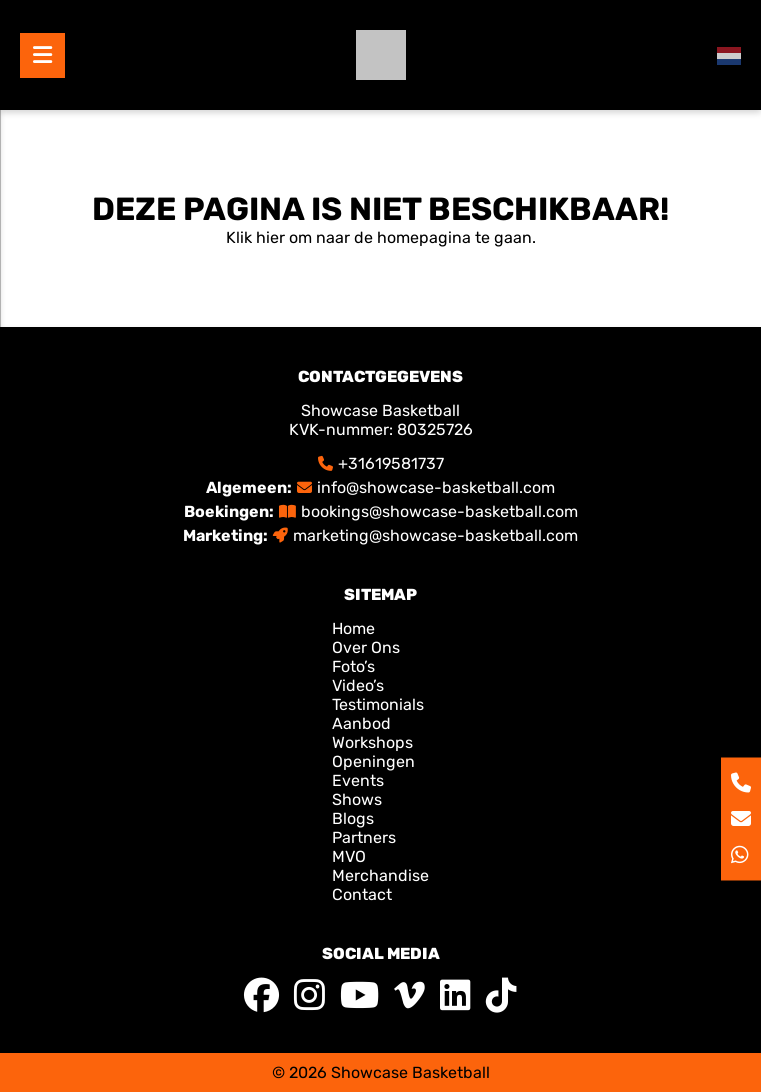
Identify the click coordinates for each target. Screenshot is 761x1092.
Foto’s (353, 666)
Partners (364, 837)
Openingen (373, 761)
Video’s (358, 685)
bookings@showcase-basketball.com (439, 511)
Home (355, 628)
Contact (362, 894)
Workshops (372, 742)
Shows (357, 799)
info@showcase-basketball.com (436, 487)
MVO (349, 856)
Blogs (353, 818)
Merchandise (380, 875)
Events (358, 780)
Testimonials (378, 704)
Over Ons (366, 647)
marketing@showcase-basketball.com (435, 535)
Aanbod (361, 723)
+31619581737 (391, 463)
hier (270, 237)
